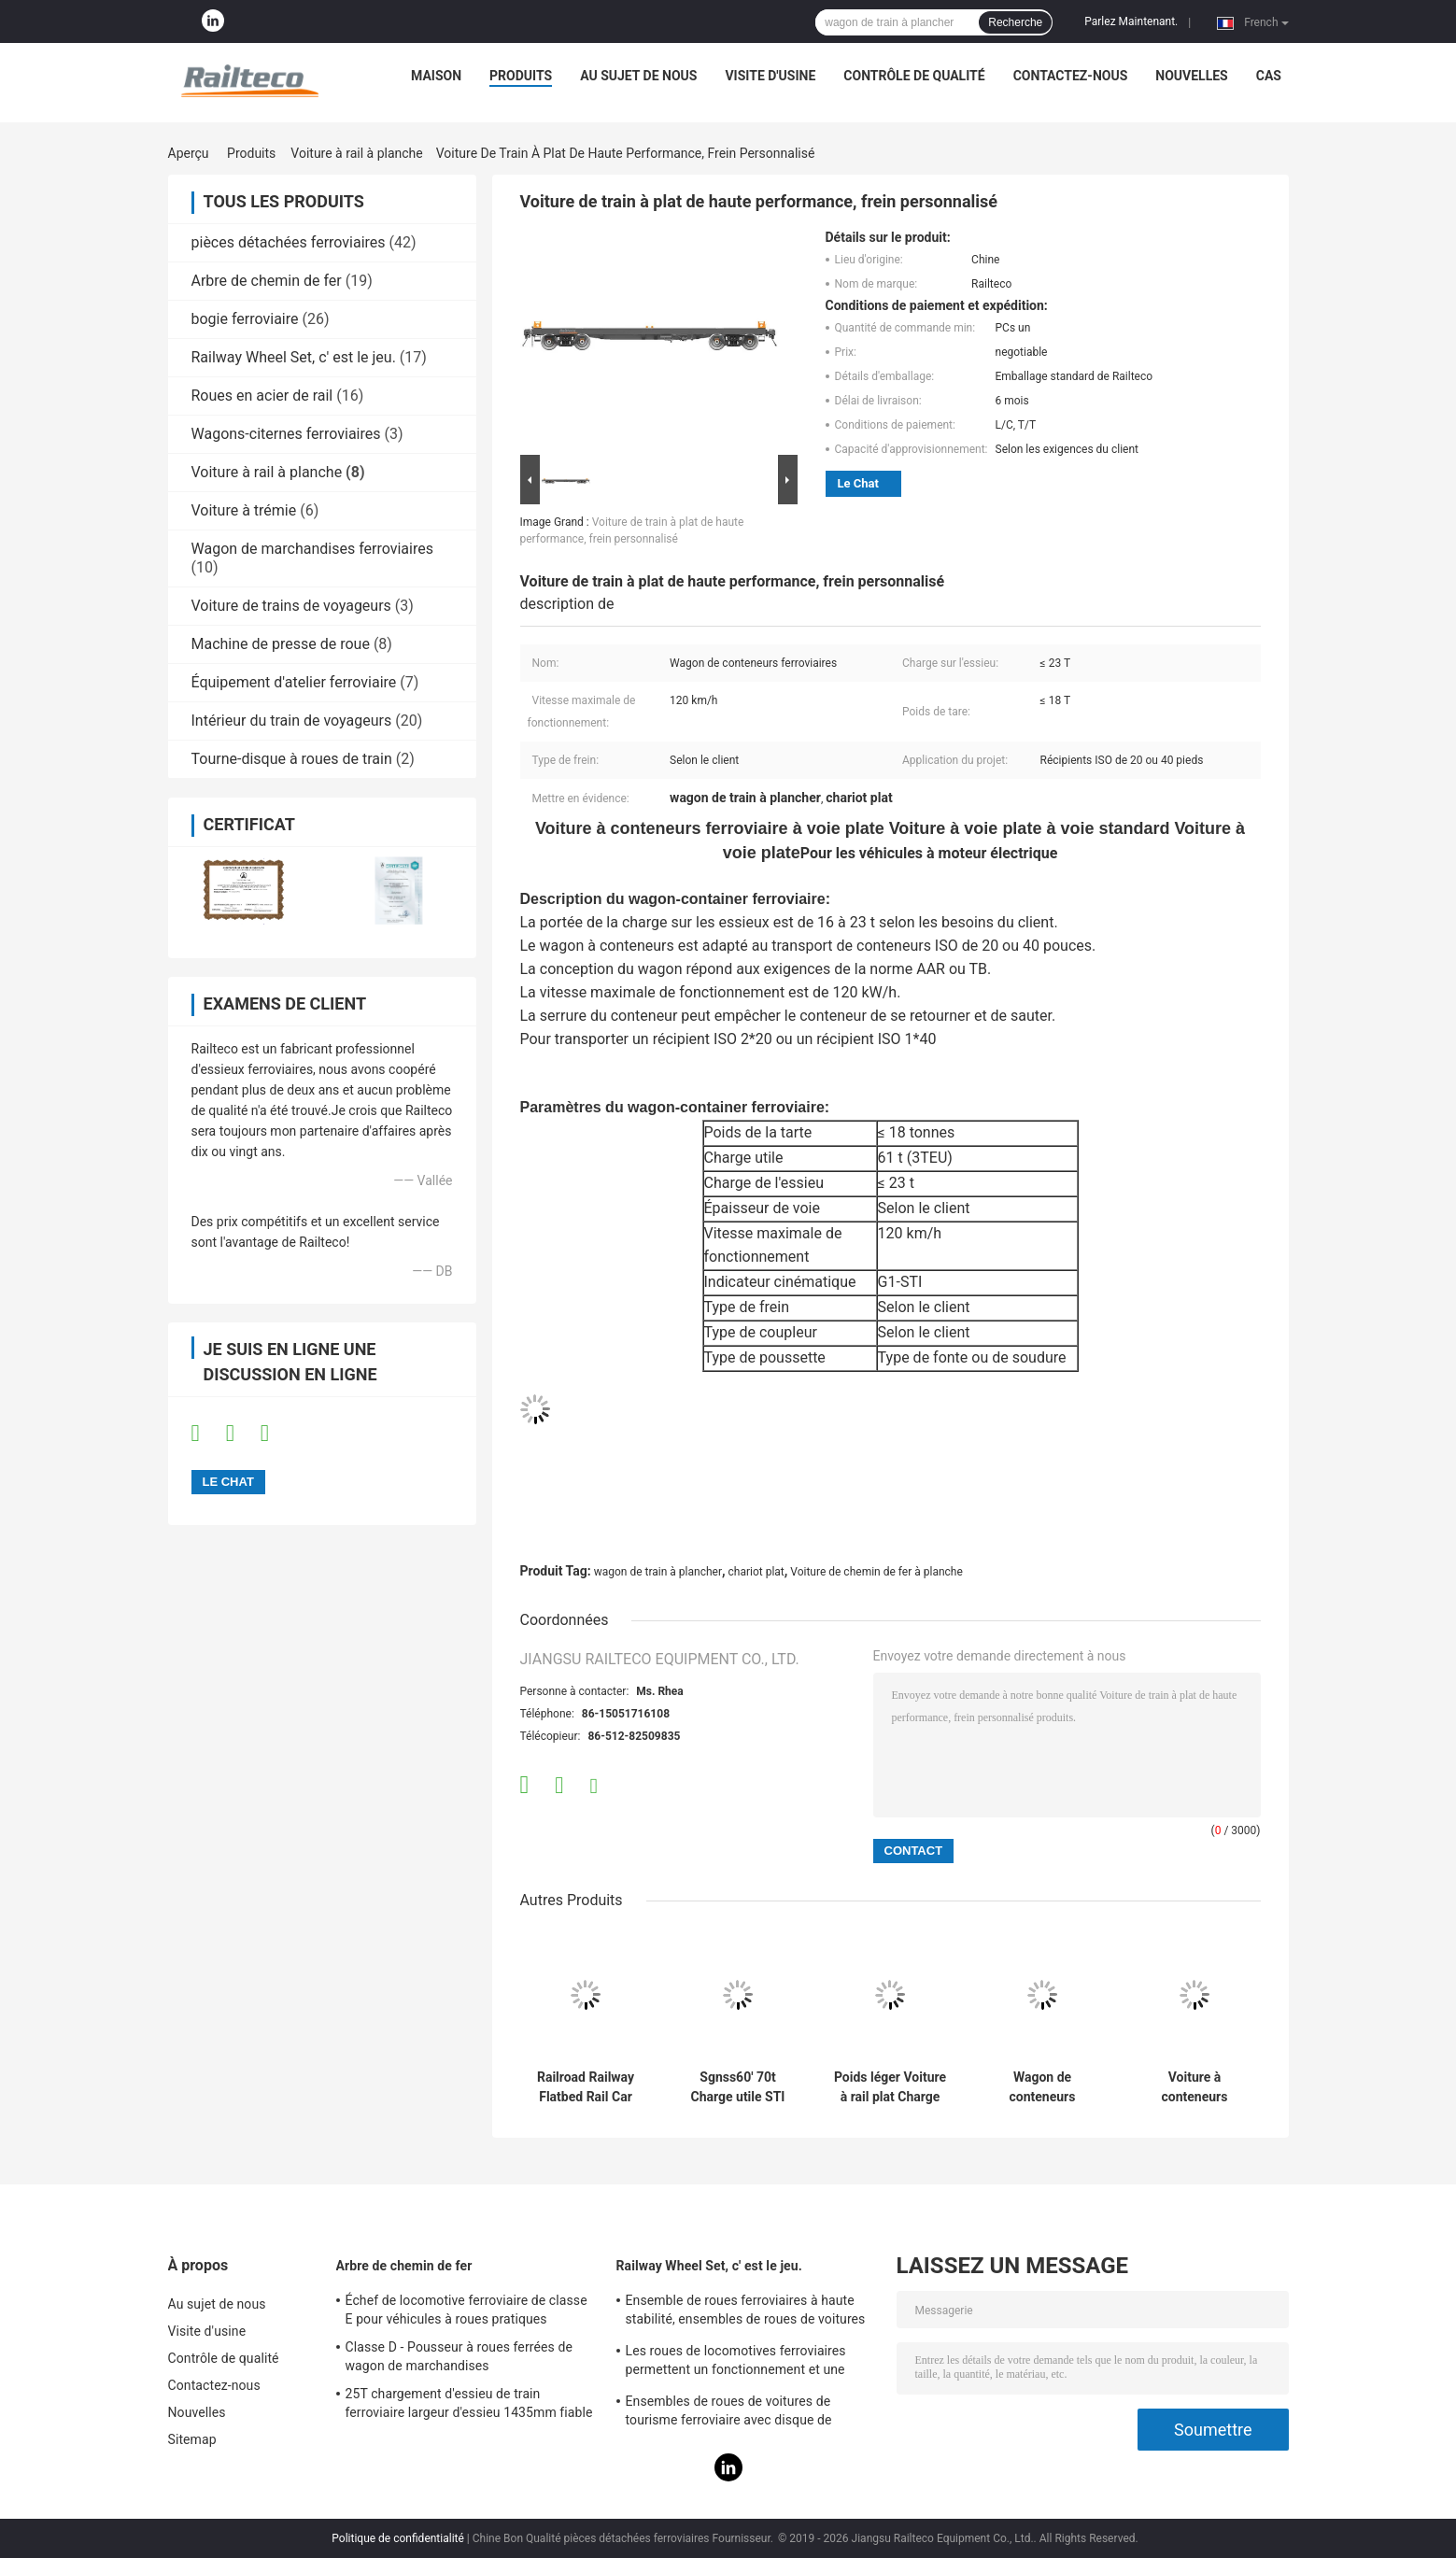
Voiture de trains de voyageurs (291, 606)
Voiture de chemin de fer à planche (876, 1571)
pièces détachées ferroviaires (288, 242)
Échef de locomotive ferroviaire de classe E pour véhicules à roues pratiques (466, 2309)
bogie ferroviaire (245, 319)
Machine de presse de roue (280, 644)
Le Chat (858, 483)
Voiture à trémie (244, 510)
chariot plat (756, 1571)
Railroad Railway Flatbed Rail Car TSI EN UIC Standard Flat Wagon (585, 2087)
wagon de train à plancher (658, 1571)
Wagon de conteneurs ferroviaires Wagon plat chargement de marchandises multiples (1042, 2087)
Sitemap (192, 2439)
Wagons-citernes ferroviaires (286, 434)
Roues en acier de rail (262, 395)
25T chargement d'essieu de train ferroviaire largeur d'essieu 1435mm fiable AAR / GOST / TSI (469, 2405)
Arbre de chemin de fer (266, 281)
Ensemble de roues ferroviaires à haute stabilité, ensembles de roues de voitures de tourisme (746, 2312)
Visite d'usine (770, 75)
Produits (520, 75)
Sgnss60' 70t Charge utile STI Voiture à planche (737, 2087)
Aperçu (188, 153)
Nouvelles (1191, 75)
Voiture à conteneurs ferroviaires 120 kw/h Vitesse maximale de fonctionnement (1194, 2087)
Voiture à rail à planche (356, 153)
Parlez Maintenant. (1131, 21)
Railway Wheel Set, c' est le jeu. (293, 357)
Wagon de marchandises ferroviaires (312, 549)
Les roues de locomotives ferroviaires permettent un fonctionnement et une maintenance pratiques (736, 2362)
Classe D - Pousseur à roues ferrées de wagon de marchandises (459, 2356)
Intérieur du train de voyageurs (291, 720)
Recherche (1015, 22)
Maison (436, 75)
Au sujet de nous (638, 75)
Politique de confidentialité (398, 2538)
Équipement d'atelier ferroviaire (294, 682)
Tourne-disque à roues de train (291, 759)
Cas (1268, 75)
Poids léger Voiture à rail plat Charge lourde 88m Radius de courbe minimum (890, 2087)
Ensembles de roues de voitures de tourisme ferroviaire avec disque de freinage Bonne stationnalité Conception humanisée (744, 2413)
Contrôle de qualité (913, 75)
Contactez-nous (1070, 75)
